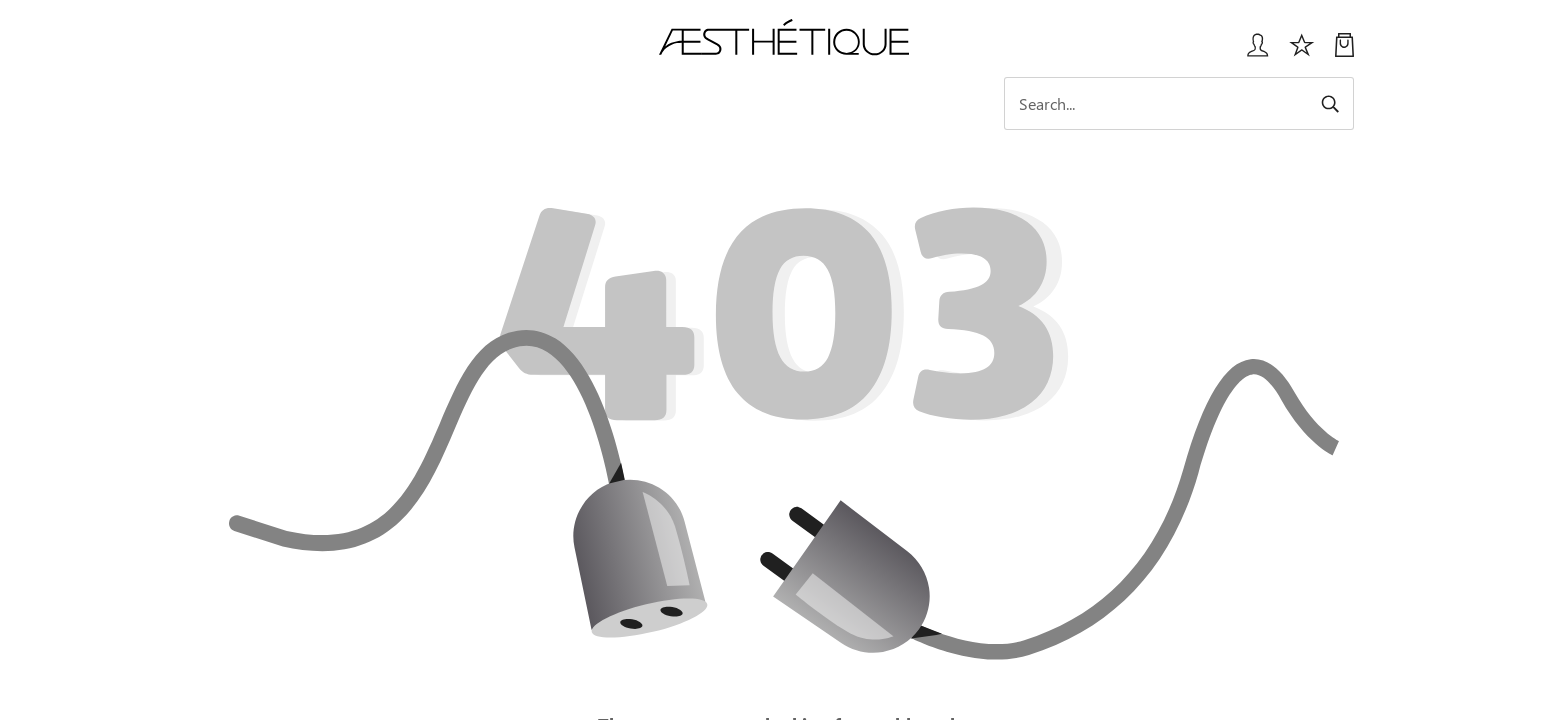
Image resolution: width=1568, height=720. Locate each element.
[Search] (1179, 103)
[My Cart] (1344, 52)
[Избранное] (1302, 52)
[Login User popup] (1250, 52)
